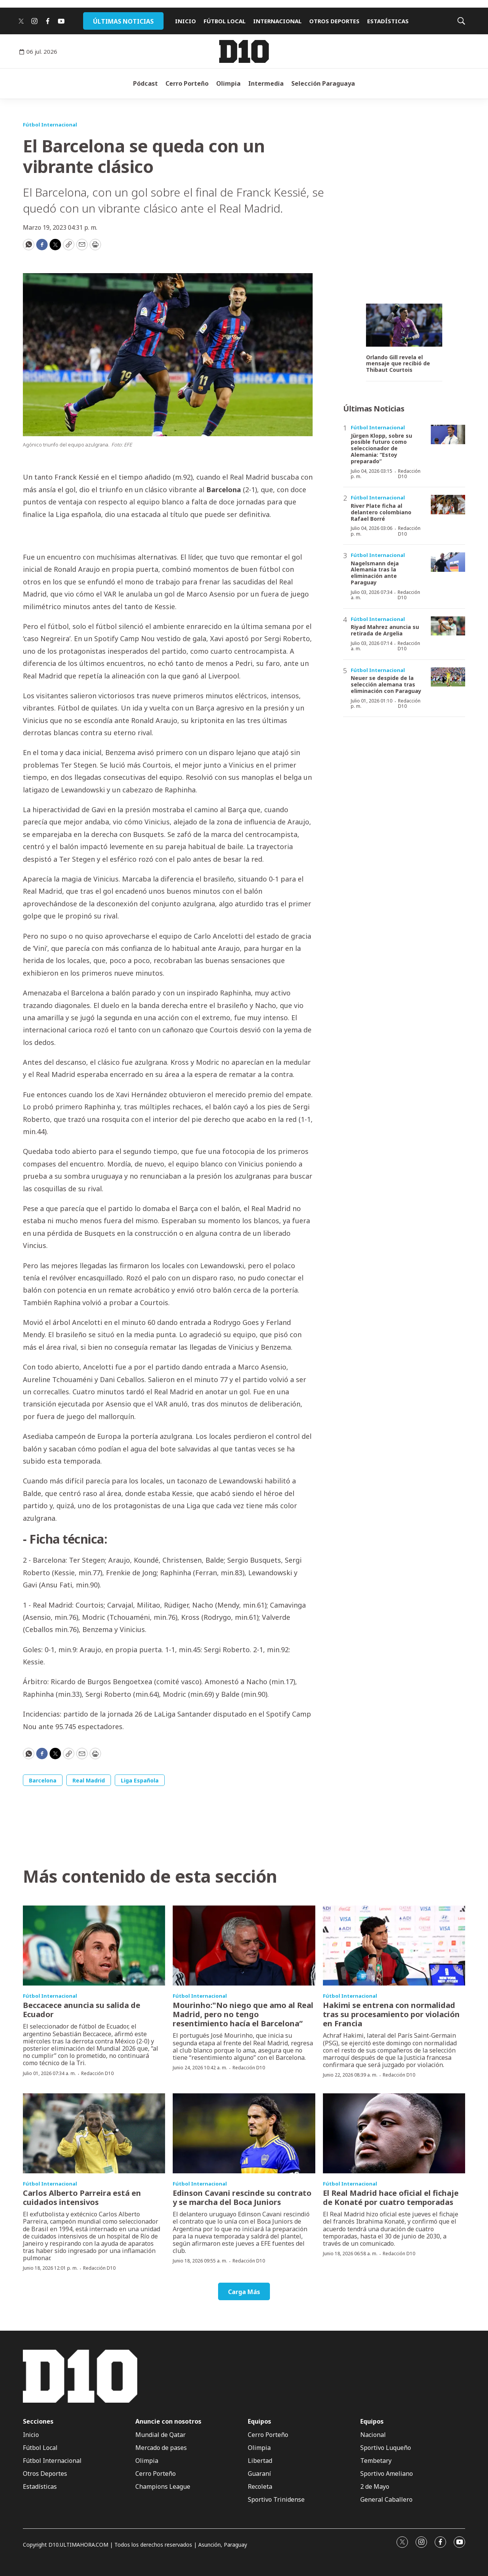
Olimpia (228, 83)
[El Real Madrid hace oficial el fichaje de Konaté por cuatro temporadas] (394, 2133)
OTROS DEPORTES (334, 21)
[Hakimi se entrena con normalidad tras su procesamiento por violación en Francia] (394, 1946)
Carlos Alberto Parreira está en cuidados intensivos (82, 2197)
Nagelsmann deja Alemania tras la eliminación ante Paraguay (375, 573)
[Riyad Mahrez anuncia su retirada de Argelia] (448, 626)
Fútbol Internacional (50, 124)
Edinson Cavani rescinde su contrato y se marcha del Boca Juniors (242, 2197)
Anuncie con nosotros (168, 2421)
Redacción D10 (409, 474)
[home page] (243, 51)
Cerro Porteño (187, 83)
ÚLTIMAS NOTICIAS (123, 21)
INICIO (185, 21)
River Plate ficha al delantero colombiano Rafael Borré (381, 512)
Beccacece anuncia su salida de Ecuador (81, 2009)
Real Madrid (88, 1780)
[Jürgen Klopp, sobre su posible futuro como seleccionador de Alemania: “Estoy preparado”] (448, 434)
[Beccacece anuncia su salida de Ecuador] (94, 1946)
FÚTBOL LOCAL (225, 21)
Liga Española (140, 1780)
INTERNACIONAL (277, 21)
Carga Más (244, 2292)
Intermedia (266, 83)
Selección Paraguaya (323, 83)
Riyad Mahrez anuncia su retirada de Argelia (385, 630)
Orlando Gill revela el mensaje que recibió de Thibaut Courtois (398, 363)
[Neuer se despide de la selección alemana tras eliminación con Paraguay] (448, 677)
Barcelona (42, 1780)
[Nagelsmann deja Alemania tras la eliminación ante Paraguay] (448, 562)
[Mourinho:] (244, 1946)
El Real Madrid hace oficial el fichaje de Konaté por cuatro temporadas (391, 2197)
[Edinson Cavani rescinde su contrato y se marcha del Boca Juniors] (244, 2133)
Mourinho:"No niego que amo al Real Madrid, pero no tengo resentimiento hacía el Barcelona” (243, 2014)
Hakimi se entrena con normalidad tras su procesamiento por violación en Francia (391, 2014)
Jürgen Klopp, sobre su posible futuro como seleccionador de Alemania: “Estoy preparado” (381, 448)
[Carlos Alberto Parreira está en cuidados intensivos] (94, 2133)
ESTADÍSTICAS (388, 21)
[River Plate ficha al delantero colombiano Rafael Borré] (448, 504)
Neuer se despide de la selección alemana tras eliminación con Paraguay (386, 684)
